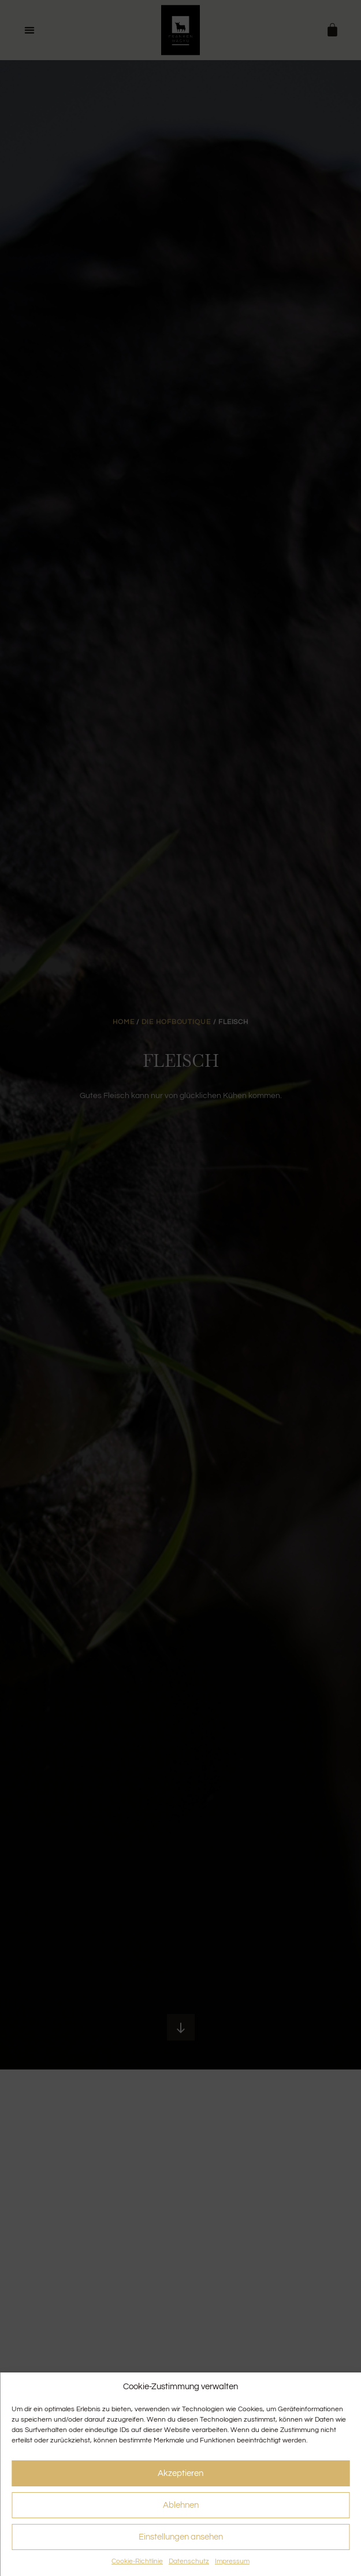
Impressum (232, 2561)
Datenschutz (189, 2561)
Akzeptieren (180, 2473)
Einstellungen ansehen (181, 2537)
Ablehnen (181, 2505)
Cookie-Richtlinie (137, 2561)
